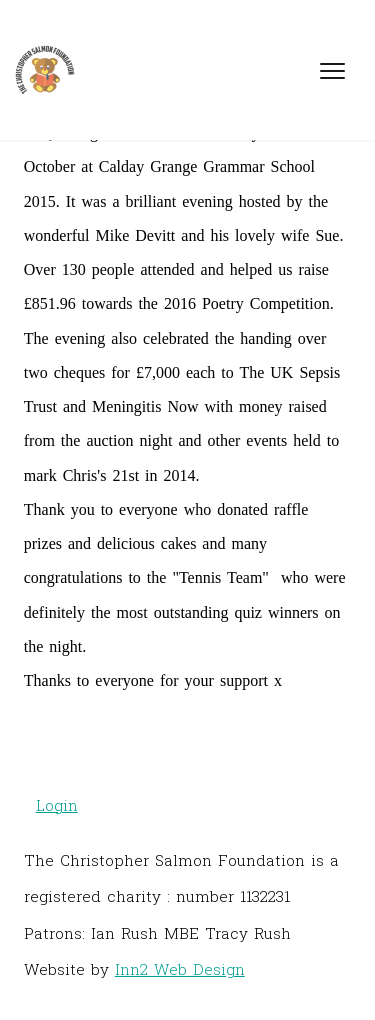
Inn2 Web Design (180, 969)
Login (57, 805)
